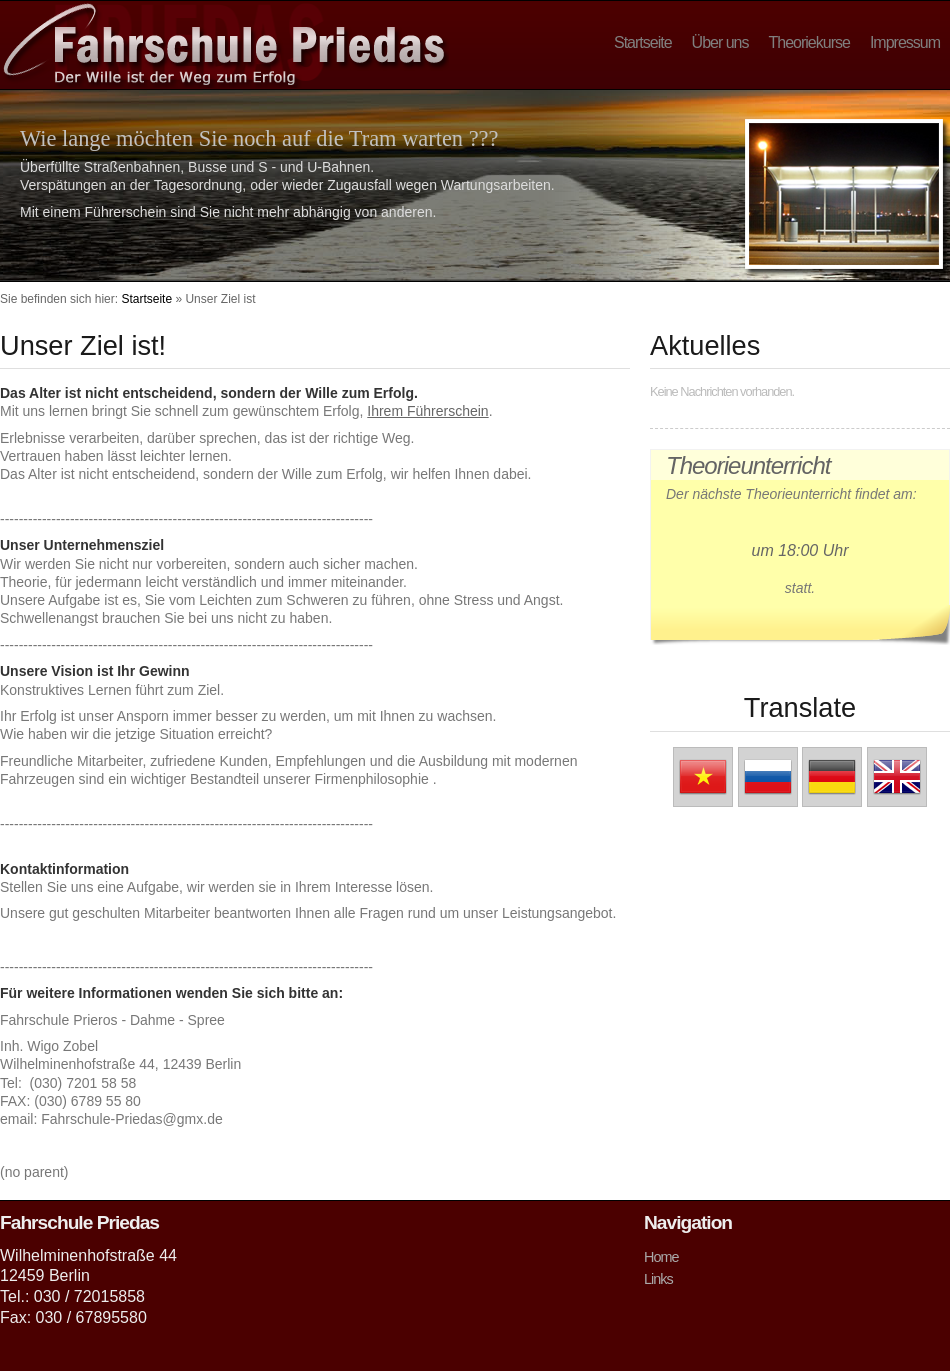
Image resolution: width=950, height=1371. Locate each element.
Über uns (720, 42)
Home (661, 1257)
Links (658, 1279)
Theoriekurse (809, 42)
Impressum (905, 42)
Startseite (643, 42)
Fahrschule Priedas (224, 44)
